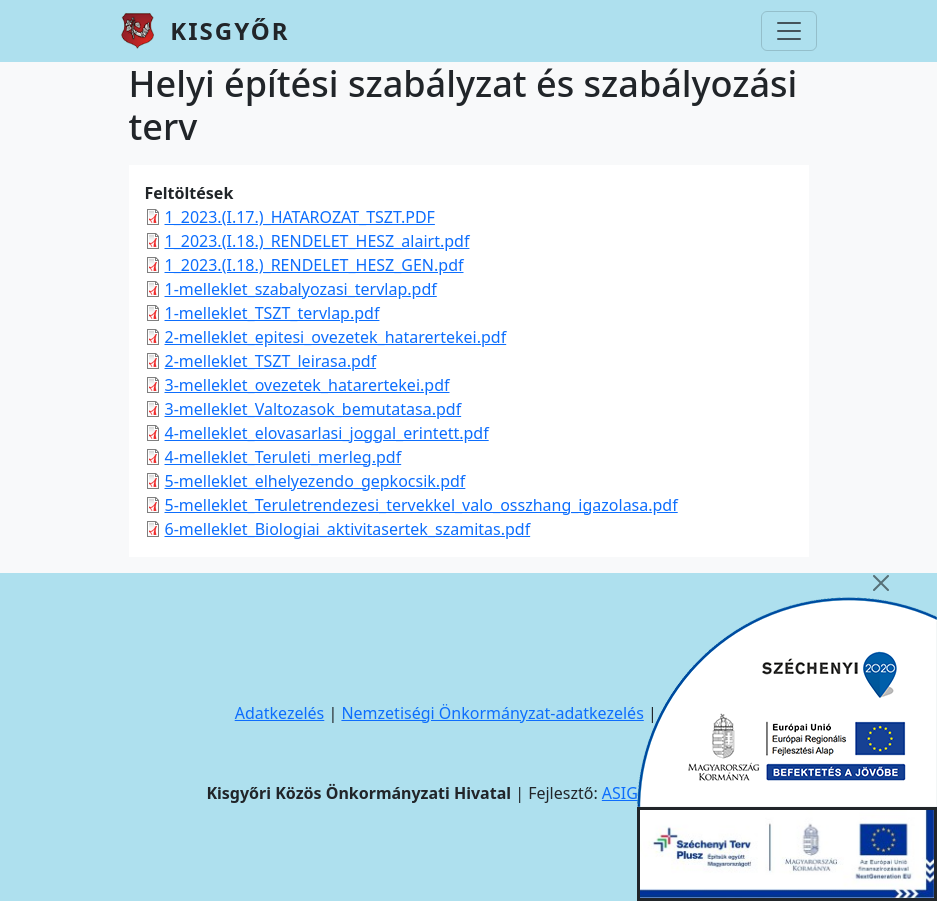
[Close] (881, 583)
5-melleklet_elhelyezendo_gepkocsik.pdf (315, 481)
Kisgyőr (229, 30)
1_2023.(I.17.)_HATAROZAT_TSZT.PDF (300, 217)
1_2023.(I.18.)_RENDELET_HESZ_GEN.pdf (314, 265)
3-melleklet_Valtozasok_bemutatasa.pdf (313, 409)
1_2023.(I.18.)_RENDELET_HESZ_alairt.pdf (317, 241)
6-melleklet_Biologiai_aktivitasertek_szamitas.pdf (348, 529)
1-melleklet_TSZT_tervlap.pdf (272, 313)
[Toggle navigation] (789, 31)
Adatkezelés (280, 713)
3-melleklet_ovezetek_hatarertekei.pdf (307, 385)
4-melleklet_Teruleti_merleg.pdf (283, 457)
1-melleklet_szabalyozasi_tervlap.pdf (301, 289)
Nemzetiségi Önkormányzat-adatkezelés (492, 713)
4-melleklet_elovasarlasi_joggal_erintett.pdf (327, 433)
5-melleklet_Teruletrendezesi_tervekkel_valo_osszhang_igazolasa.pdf (421, 505)
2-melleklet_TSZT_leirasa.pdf (271, 361)
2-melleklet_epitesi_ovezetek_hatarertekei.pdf (336, 337)
